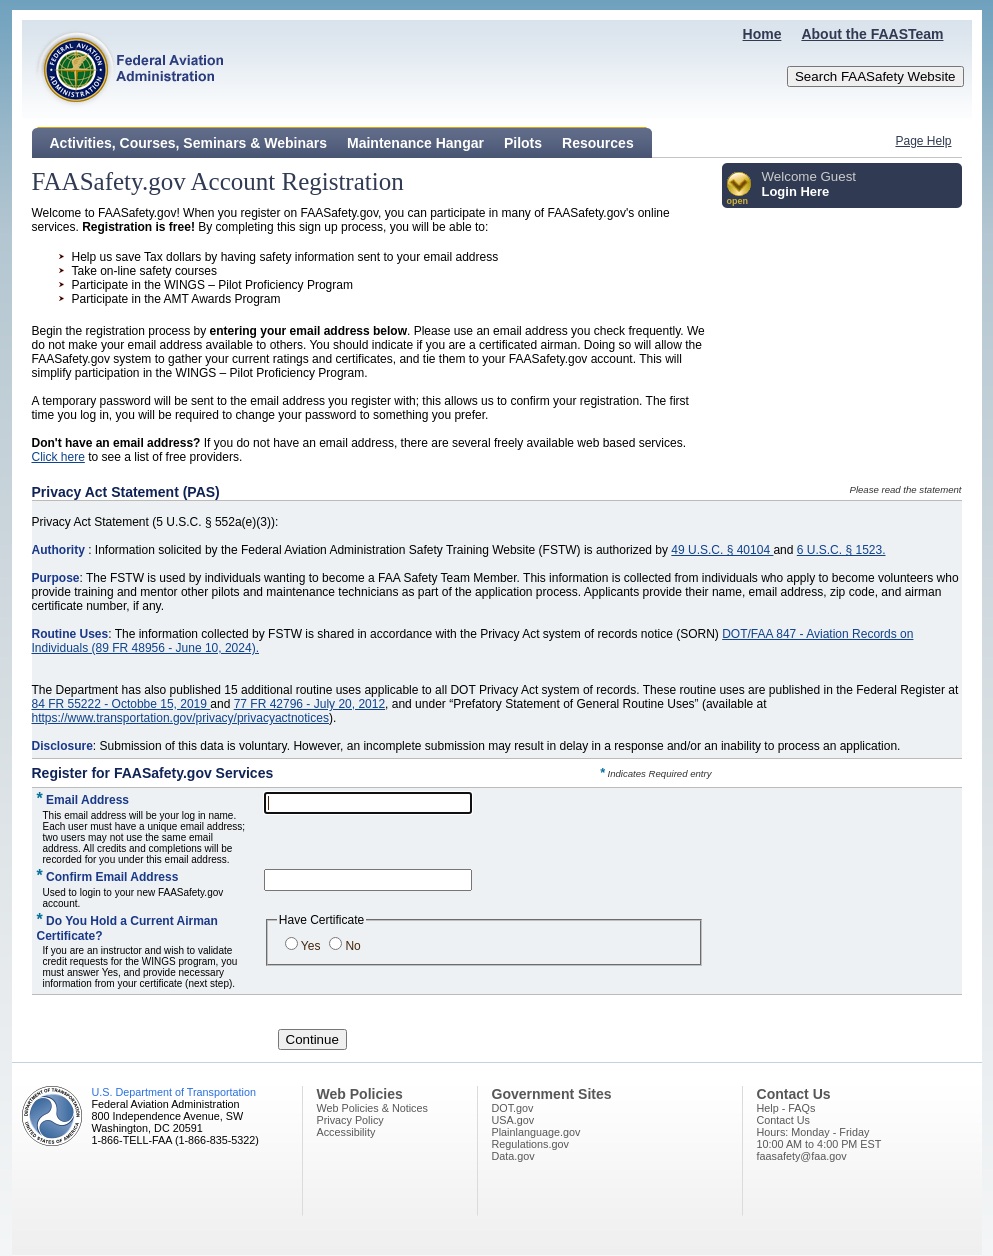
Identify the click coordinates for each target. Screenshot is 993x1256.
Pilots (523, 143)
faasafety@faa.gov (802, 1156)
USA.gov (513, 1120)
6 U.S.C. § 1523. (841, 550)
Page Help (923, 141)
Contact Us (783, 1120)
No (352, 946)
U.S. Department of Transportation (174, 1092)
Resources (598, 143)
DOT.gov (513, 1108)
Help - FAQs (786, 1108)
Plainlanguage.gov (536, 1132)
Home (762, 34)
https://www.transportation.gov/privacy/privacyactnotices (180, 718)
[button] (739, 189)
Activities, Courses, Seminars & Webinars (189, 143)
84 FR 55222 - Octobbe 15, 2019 (121, 704)
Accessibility (346, 1132)
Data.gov (513, 1156)
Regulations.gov (530, 1144)
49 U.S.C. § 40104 (722, 550)
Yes (311, 946)
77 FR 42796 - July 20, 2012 (309, 704)
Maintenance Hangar (415, 143)
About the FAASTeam (872, 34)
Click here (58, 457)
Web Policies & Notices (372, 1108)
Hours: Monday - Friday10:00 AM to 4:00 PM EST (819, 1138)
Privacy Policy (350, 1120)
